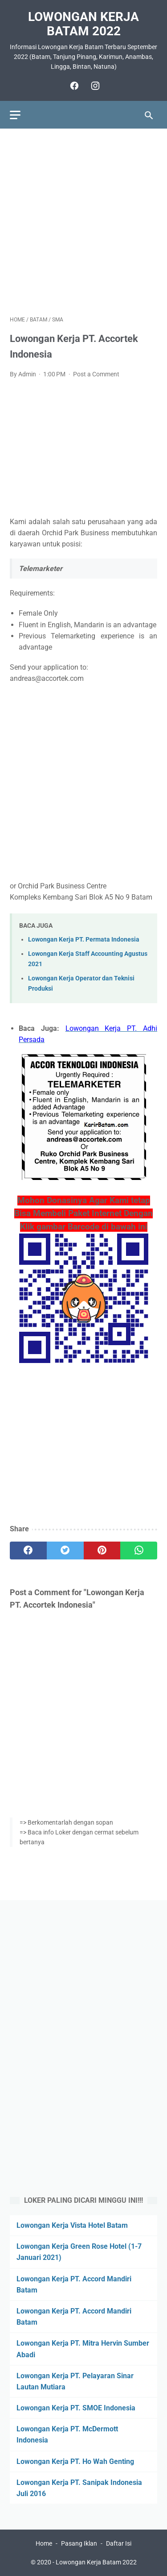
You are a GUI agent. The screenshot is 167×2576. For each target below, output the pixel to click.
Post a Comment (96, 374)
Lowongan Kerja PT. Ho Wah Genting (75, 2461)
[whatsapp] (138, 1550)
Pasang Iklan (79, 2543)
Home (44, 2543)
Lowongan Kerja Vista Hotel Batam (72, 2225)
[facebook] (73, 86)
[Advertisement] (83, 222)
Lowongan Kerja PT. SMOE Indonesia (75, 2408)
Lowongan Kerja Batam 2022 (83, 23)
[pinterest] (102, 1550)
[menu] (15, 115)
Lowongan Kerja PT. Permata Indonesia (83, 939)
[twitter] (65, 1550)
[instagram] (94, 86)
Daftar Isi (118, 2543)
